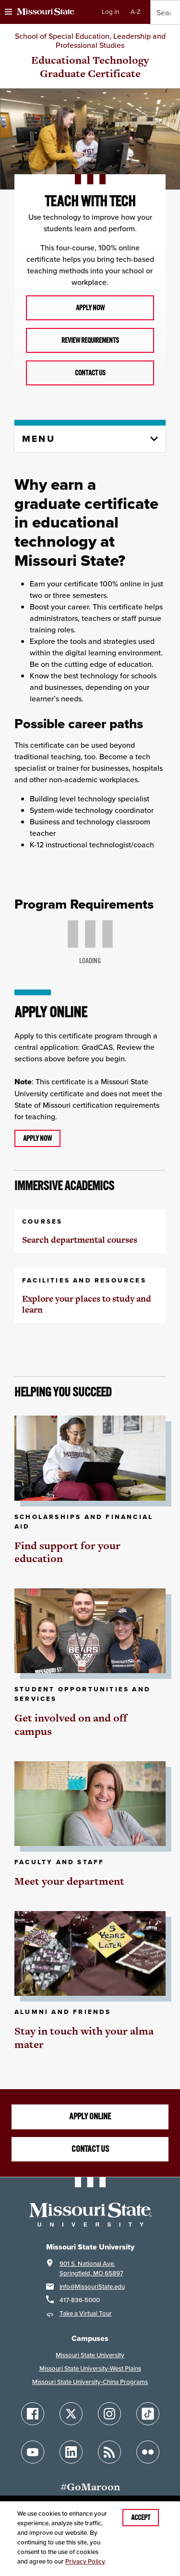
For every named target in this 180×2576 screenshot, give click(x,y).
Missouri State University (90, 2355)
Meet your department (69, 1881)
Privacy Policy (85, 2561)
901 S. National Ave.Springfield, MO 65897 (91, 2268)
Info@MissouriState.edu (92, 2286)
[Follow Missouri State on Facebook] (32, 2413)
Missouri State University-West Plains (90, 2368)
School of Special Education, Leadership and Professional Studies (90, 40)
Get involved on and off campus (70, 1724)
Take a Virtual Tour (86, 2313)
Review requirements (90, 340)
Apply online (90, 2116)
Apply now (90, 308)
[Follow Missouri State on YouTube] (32, 2452)
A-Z (136, 11)
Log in (110, 11)
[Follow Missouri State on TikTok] (147, 2413)
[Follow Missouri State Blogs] (109, 2452)
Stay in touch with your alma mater (84, 2038)
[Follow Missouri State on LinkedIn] (71, 2452)
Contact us (90, 373)
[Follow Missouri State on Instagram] (109, 2413)
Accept (140, 2517)
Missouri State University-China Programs (90, 2381)
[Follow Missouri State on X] (71, 2413)
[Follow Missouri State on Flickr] (147, 2452)
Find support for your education (67, 1552)
